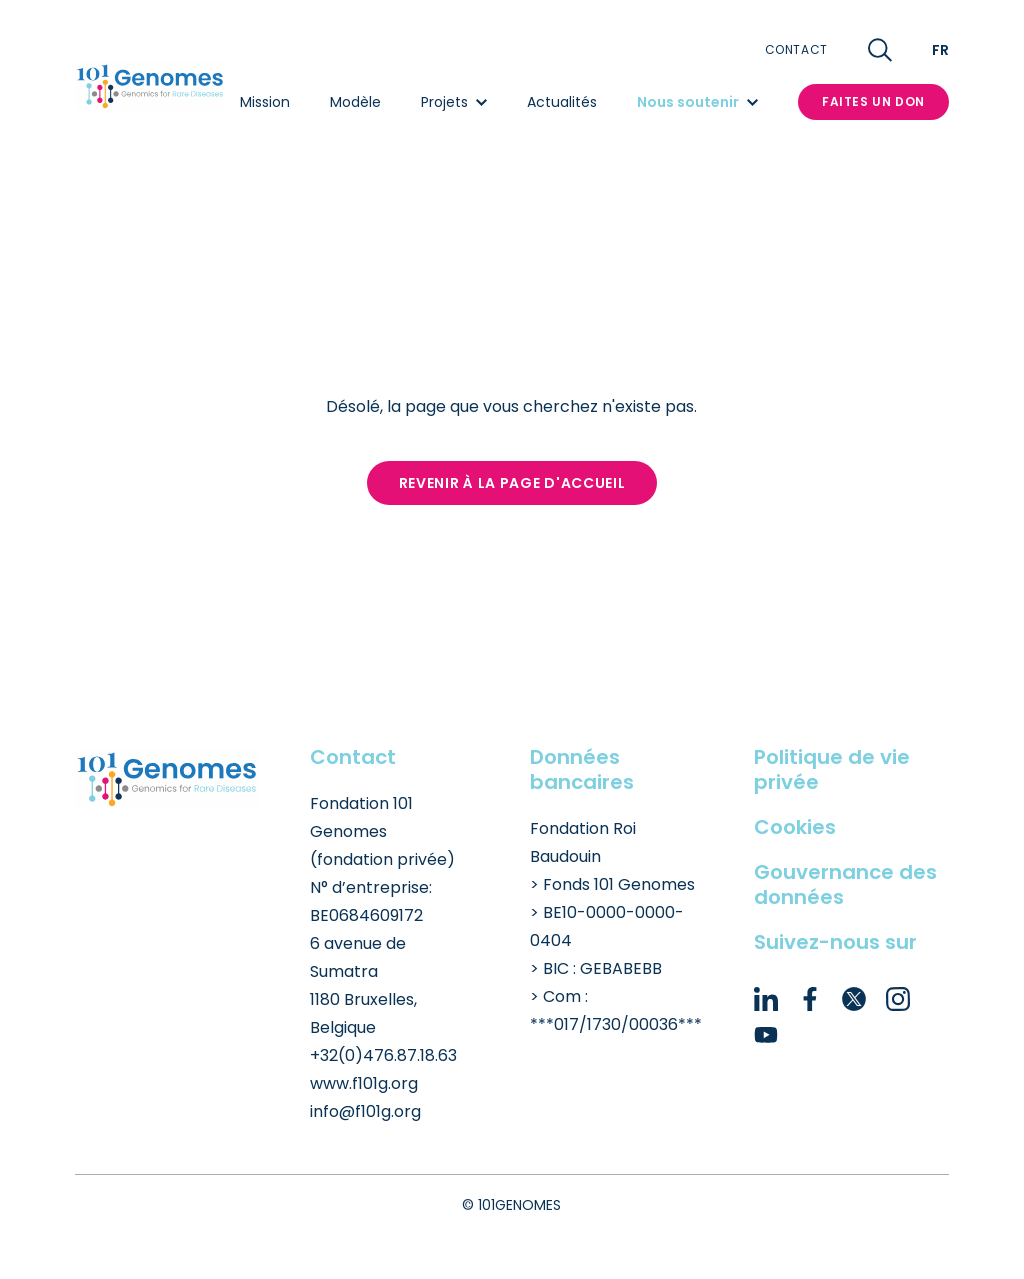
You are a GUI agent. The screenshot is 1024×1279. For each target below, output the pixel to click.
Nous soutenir (697, 102)
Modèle (355, 102)
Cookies (795, 827)
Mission (265, 102)
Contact (796, 50)
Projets (454, 102)
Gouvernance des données (845, 884)
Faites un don (873, 101)
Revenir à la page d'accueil (512, 483)
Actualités (562, 102)
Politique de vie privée (832, 769)
